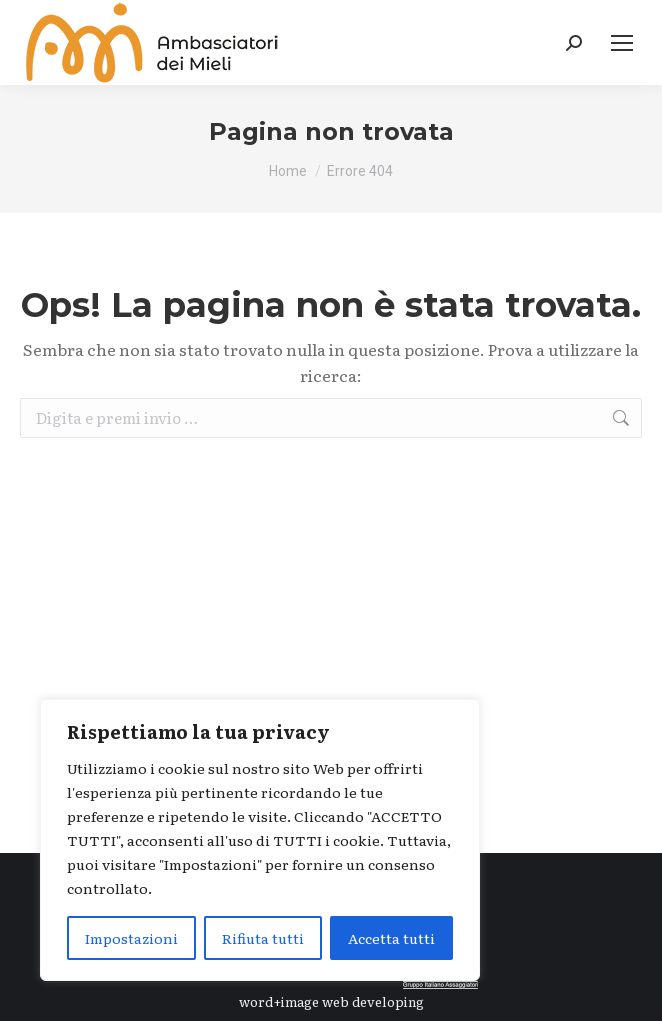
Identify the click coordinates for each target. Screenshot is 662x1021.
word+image (279, 1001)
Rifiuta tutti (263, 938)
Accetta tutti (391, 938)
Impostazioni (131, 938)
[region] (260, 840)
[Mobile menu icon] (622, 43)
